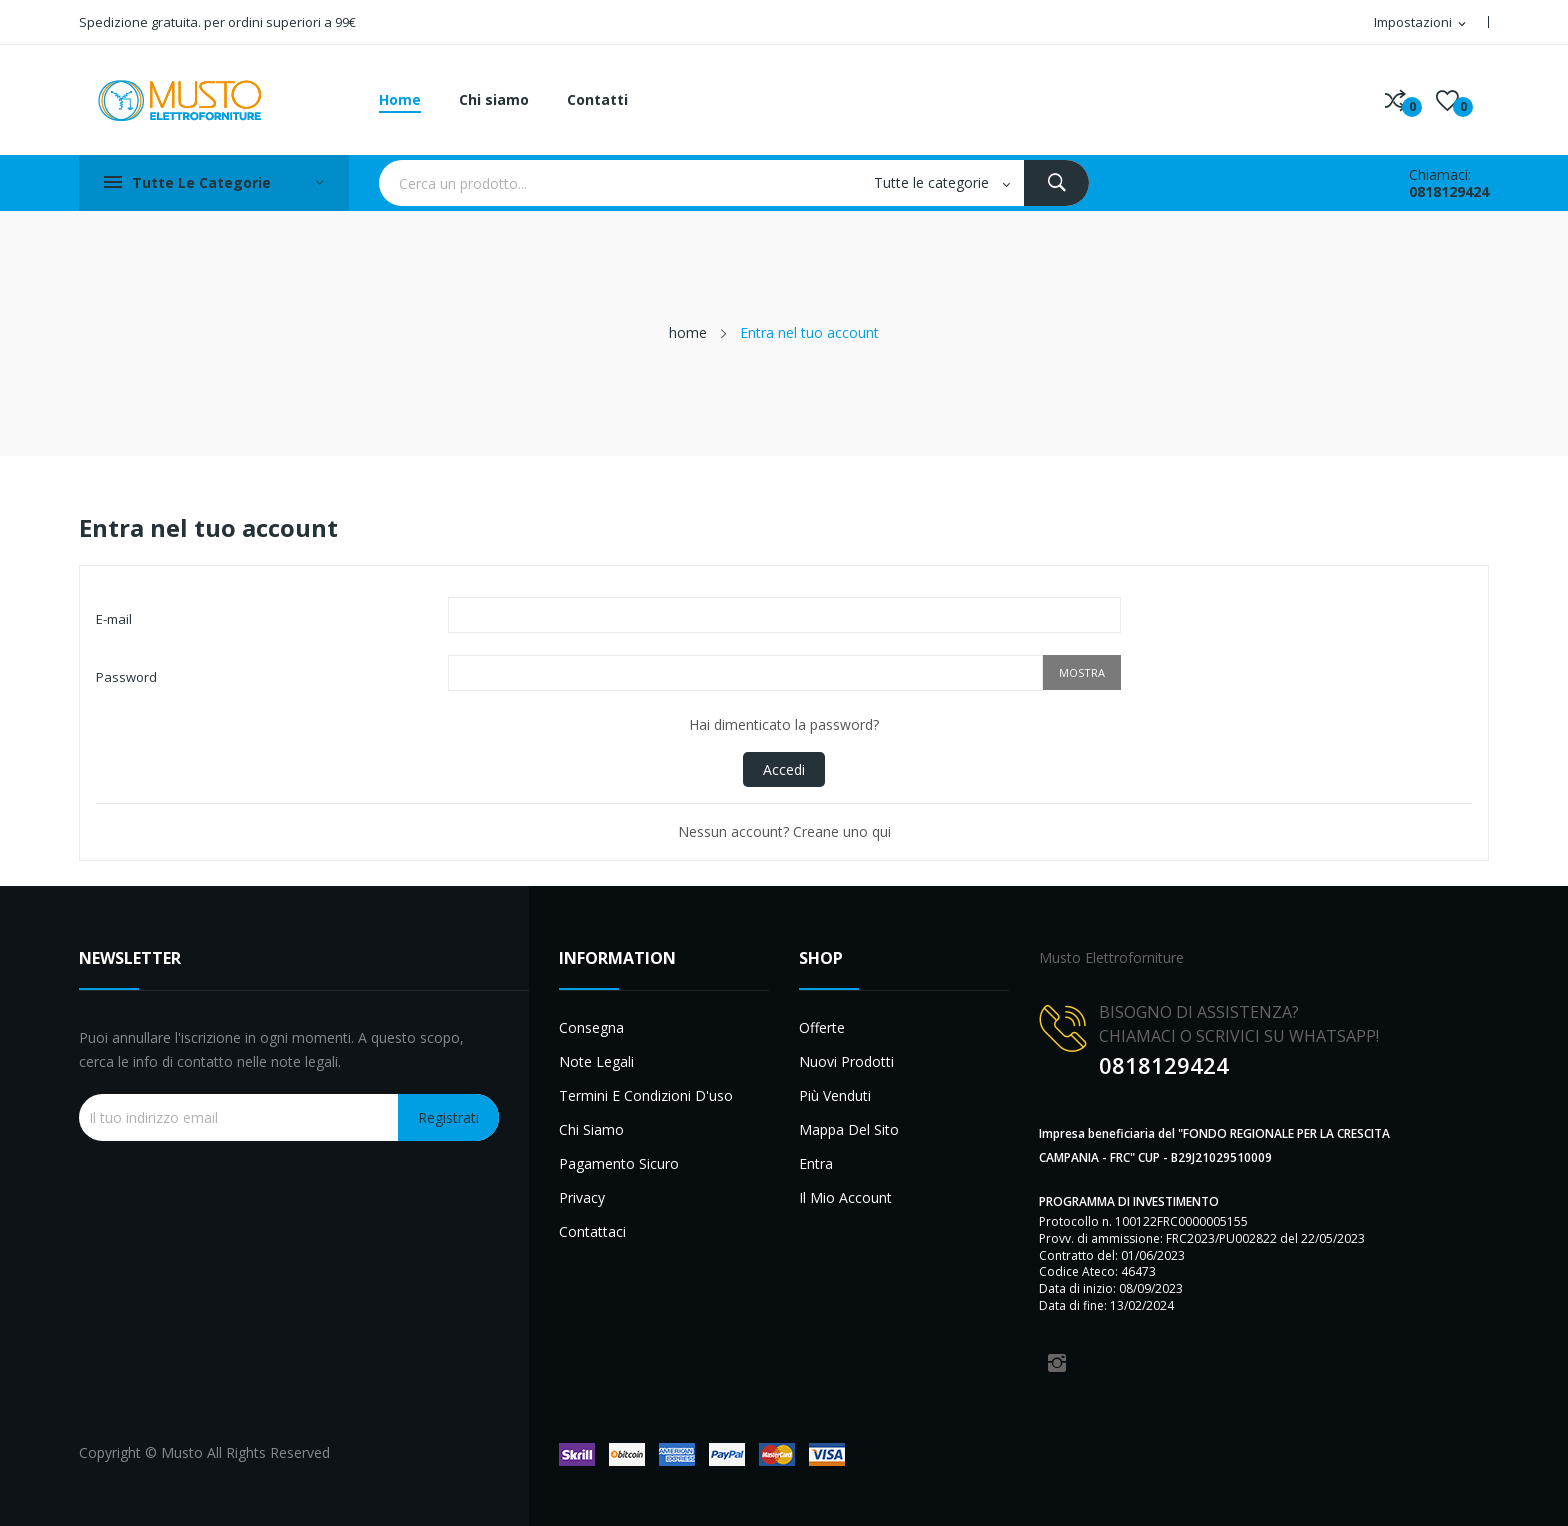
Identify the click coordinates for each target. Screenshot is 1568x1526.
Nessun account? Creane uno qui (784, 831)
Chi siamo (591, 1129)
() (1447, 100)
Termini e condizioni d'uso (646, 1095)
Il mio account (845, 1197)
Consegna (591, 1027)
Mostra (1082, 672)
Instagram (1057, 1363)
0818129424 (1449, 191)
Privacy (582, 1197)
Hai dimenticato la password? (784, 724)
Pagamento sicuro (619, 1163)
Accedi (784, 769)
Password (126, 677)
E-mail (114, 619)
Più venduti (835, 1095)
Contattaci (592, 1231)
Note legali (596, 1061)
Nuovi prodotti (846, 1061)
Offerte (822, 1027)
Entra (816, 1163)
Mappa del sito (849, 1129)
